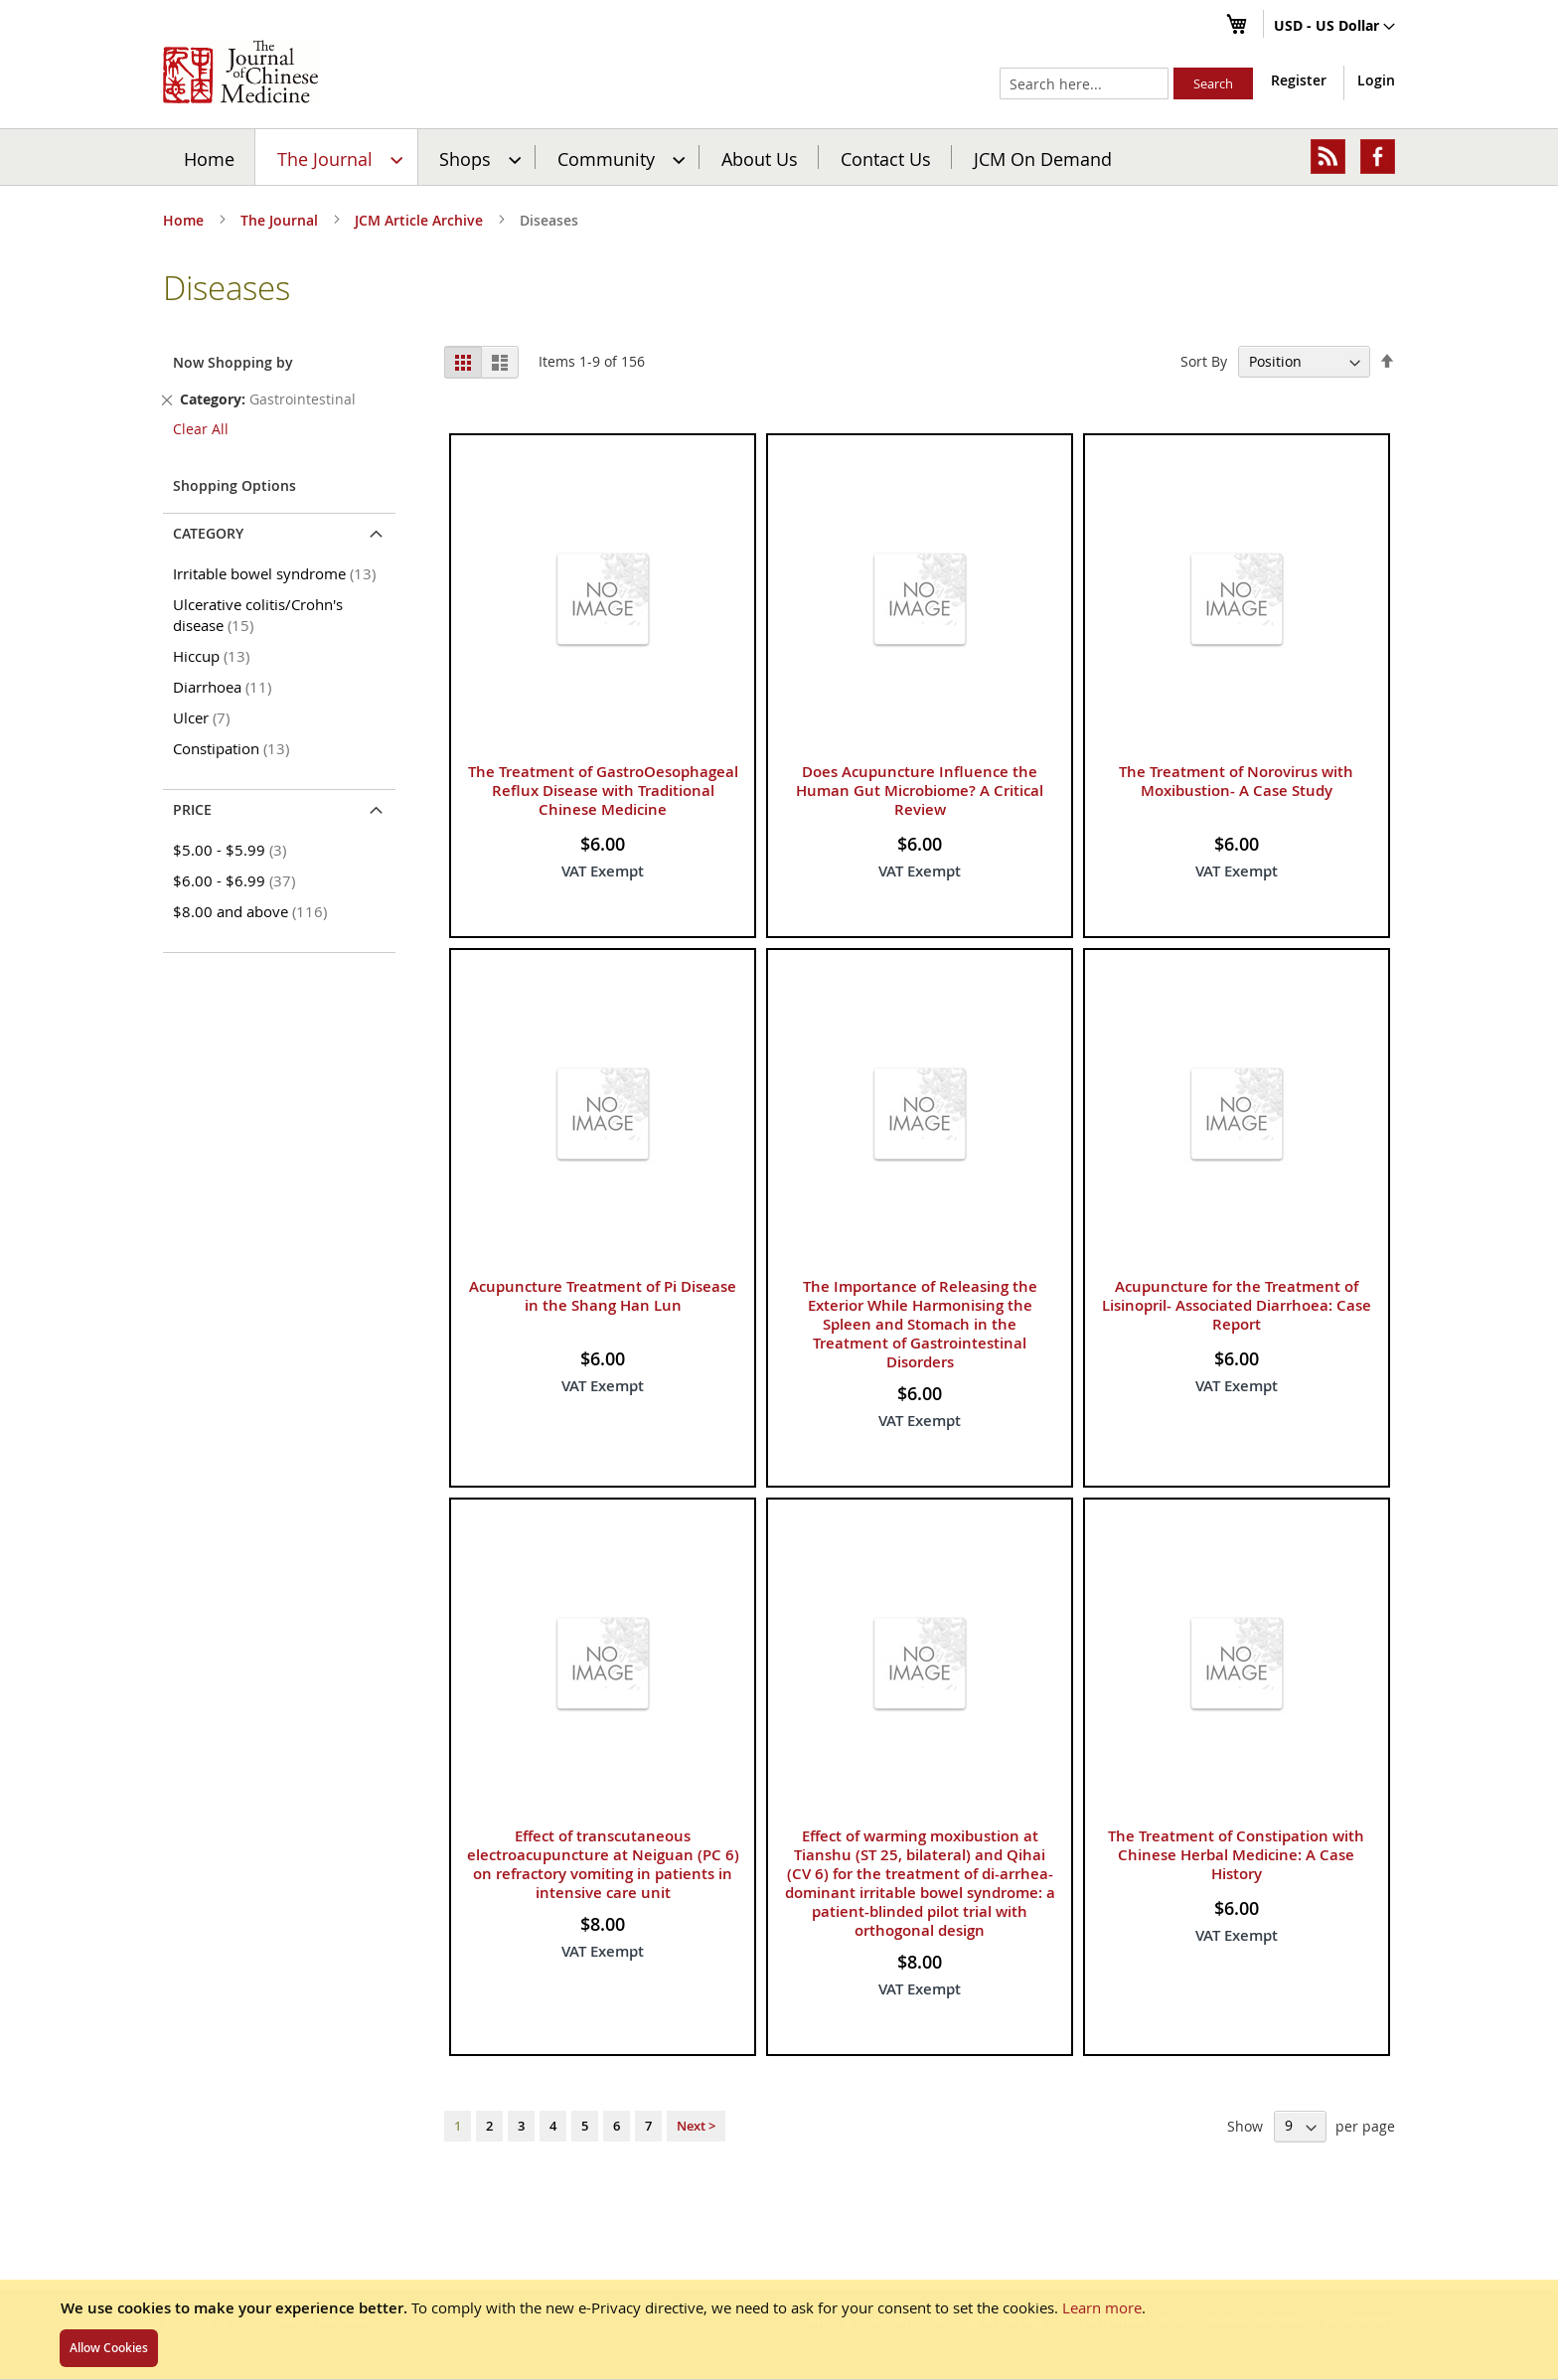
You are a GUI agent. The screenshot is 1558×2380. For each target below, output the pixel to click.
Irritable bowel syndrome (278, 573)
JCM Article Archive (421, 220)
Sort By (1203, 361)
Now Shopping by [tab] (233, 362)
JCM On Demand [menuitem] (1043, 158)
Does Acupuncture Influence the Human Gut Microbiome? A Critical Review (919, 790)
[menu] (779, 157)
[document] (779, 2329)
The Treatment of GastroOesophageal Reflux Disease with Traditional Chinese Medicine (603, 790)
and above (253, 911)
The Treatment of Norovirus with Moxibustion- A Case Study (1236, 781)
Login (1376, 80)
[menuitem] (337, 157)
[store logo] (240, 71)
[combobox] (1084, 83)
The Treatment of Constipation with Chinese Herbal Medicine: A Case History (1236, 1854)
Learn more (1102, 2307)
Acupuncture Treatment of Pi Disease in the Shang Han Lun (602, 1296)
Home (209, 158)
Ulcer (204, 717)
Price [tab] (192, 809)
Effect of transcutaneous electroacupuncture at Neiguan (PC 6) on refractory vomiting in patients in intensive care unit (603, 1864)
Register (1298, 80)
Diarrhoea (225, 687)
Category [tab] (208, 533)
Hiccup (214, 656)
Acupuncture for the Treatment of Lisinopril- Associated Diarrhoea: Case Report (1236, 1305)
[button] (1334, 27)
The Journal (281, 220)
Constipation (234, 748)
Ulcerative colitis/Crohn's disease (258, 614)
